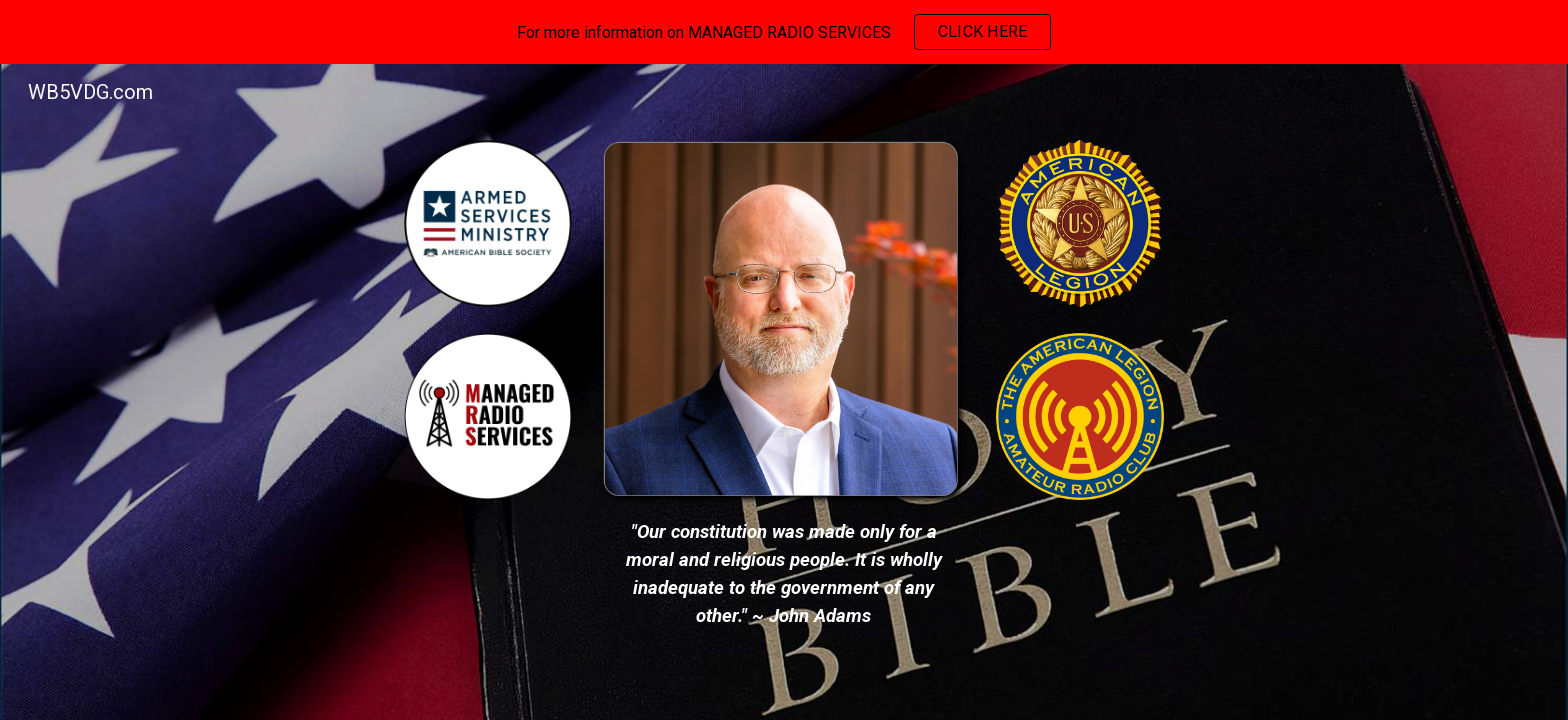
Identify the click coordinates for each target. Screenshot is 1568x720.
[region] (784, 32)
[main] (783, 574)
